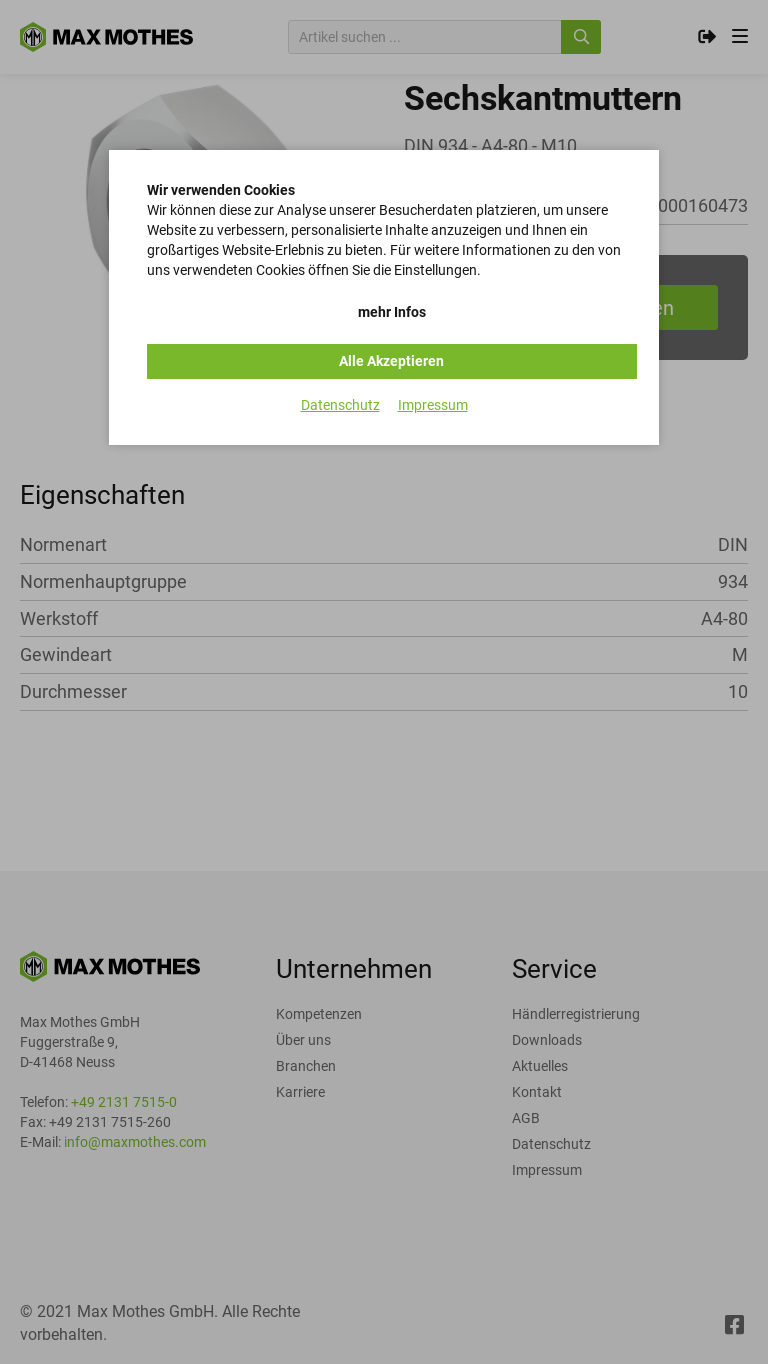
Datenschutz (340, 405)
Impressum (433, 405)
